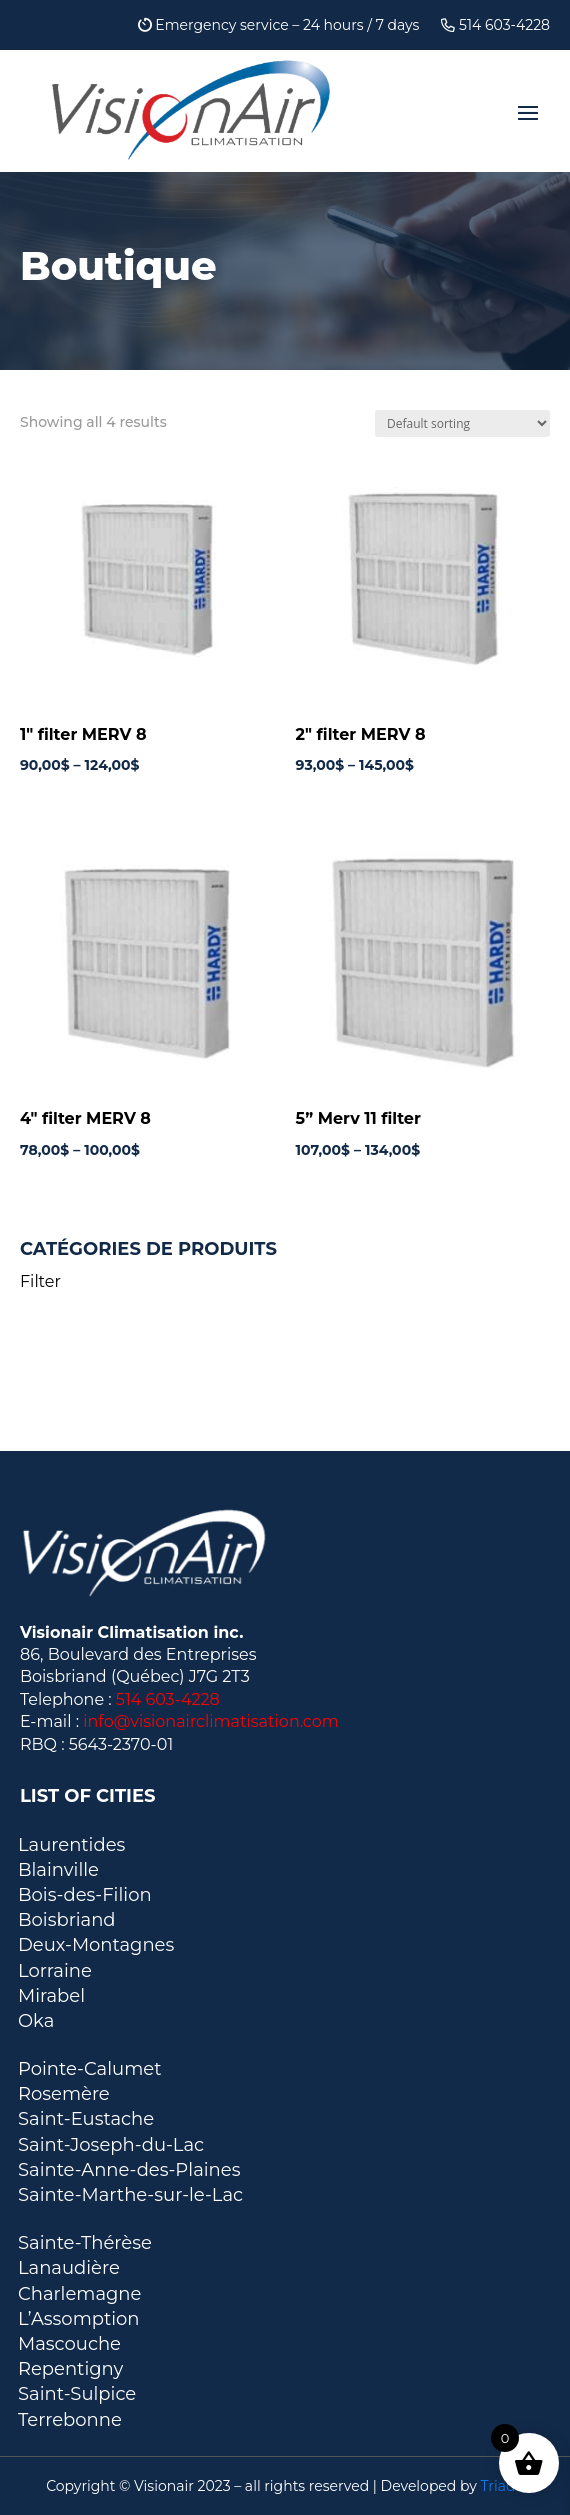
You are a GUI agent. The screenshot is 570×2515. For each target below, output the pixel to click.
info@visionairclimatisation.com (211, 1721)
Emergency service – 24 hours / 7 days (279, 26)
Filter (40, 1281)
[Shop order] (462, 423)
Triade (502, 2486)
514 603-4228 (495, 26)
